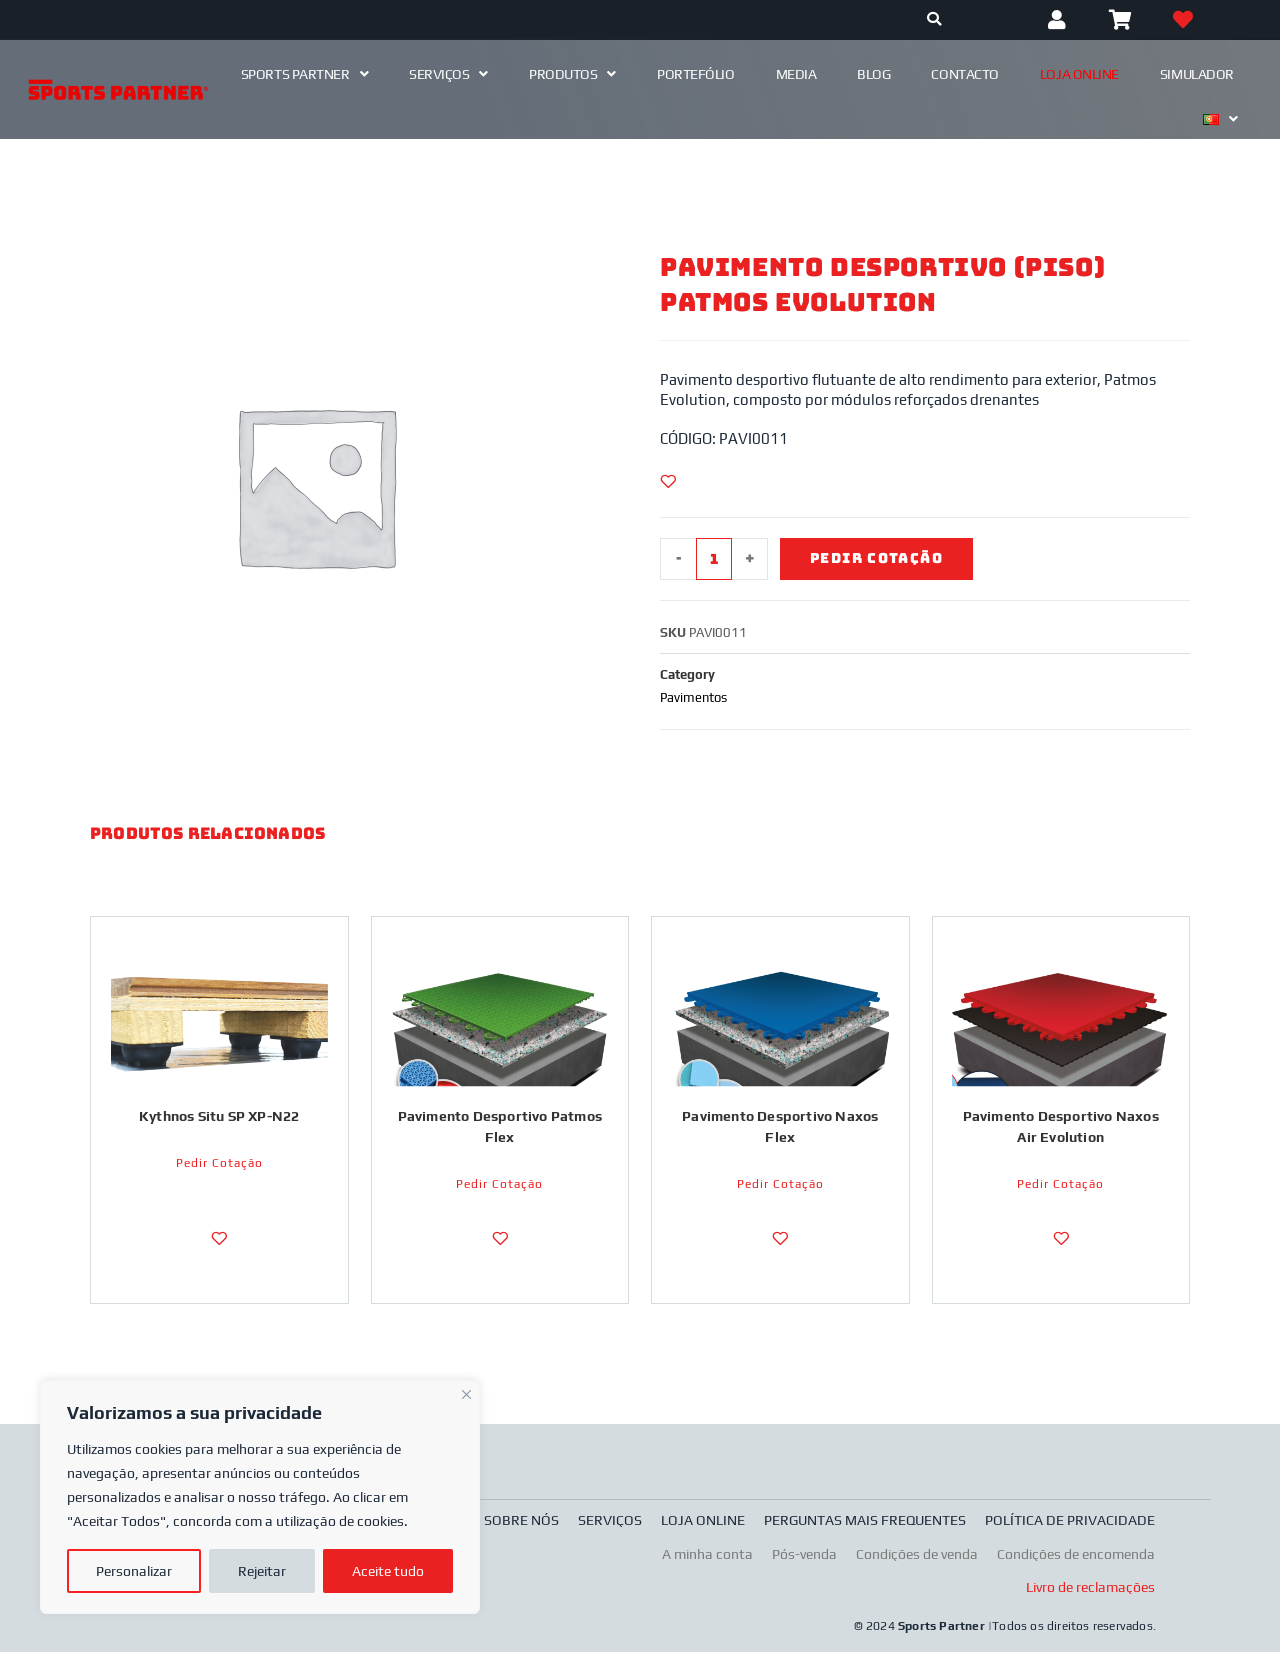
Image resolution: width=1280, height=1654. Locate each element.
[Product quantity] (714, 559)
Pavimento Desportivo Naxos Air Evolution (1061, 1127)
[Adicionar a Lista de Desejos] (668, 481)
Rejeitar (262, 1571)
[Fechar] (466, 1392)
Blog (873, 74)
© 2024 (876, 1629)
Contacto (964, 74)
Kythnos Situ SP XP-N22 (219, 1117)
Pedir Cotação (877, 559)
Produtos (572, 74)
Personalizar (134, 1571)
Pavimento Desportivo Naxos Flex (780, 1127)
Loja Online (1079, 74)
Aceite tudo (388, 1571)
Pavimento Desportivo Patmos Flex (500, 1127)
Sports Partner (304, 74)
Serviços (448, 74)
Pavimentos (693, 697)
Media (796, 74)
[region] (260, 1497)
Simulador (1197, 74)
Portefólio (696, 74)
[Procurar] (934, 20)
